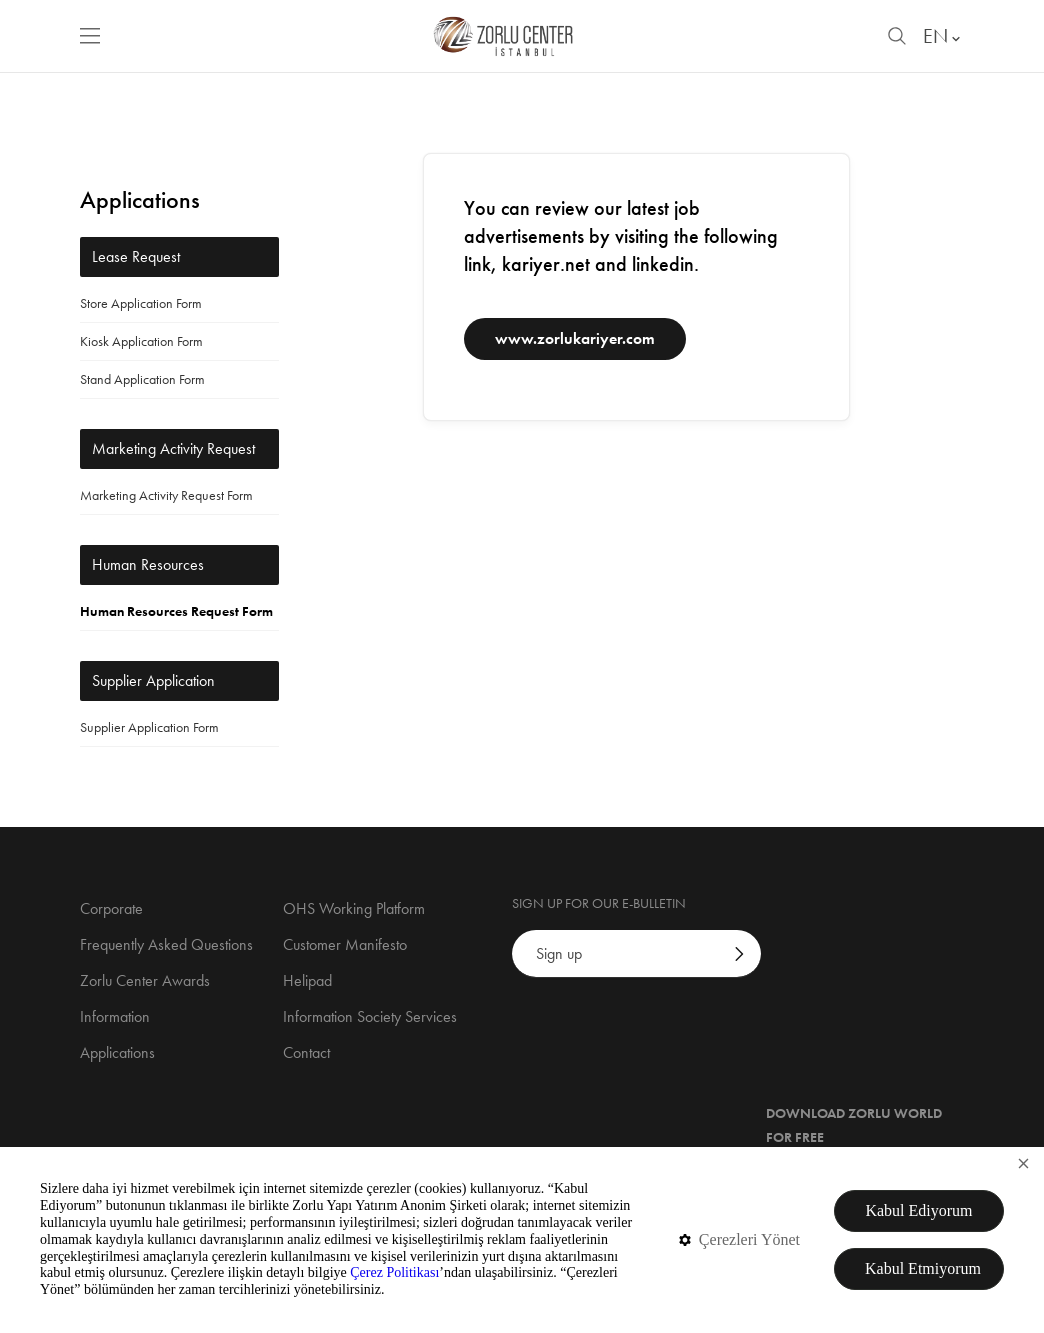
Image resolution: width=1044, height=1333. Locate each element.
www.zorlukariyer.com (575, 338)
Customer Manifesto (345, 944)
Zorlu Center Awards (145, 980)
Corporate (111, 908)
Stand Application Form (142, 379)
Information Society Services (370, 1016)
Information (115, 1016)
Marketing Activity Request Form (166, 495)
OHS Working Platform (354, 908)
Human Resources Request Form (176, 611)
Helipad (307, 980)
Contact (306, 1052)
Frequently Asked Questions (166, 944)
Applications (117, 1052)
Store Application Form (141, 303)
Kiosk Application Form (141, 341)
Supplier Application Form (149, 727)
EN (943, 36)
